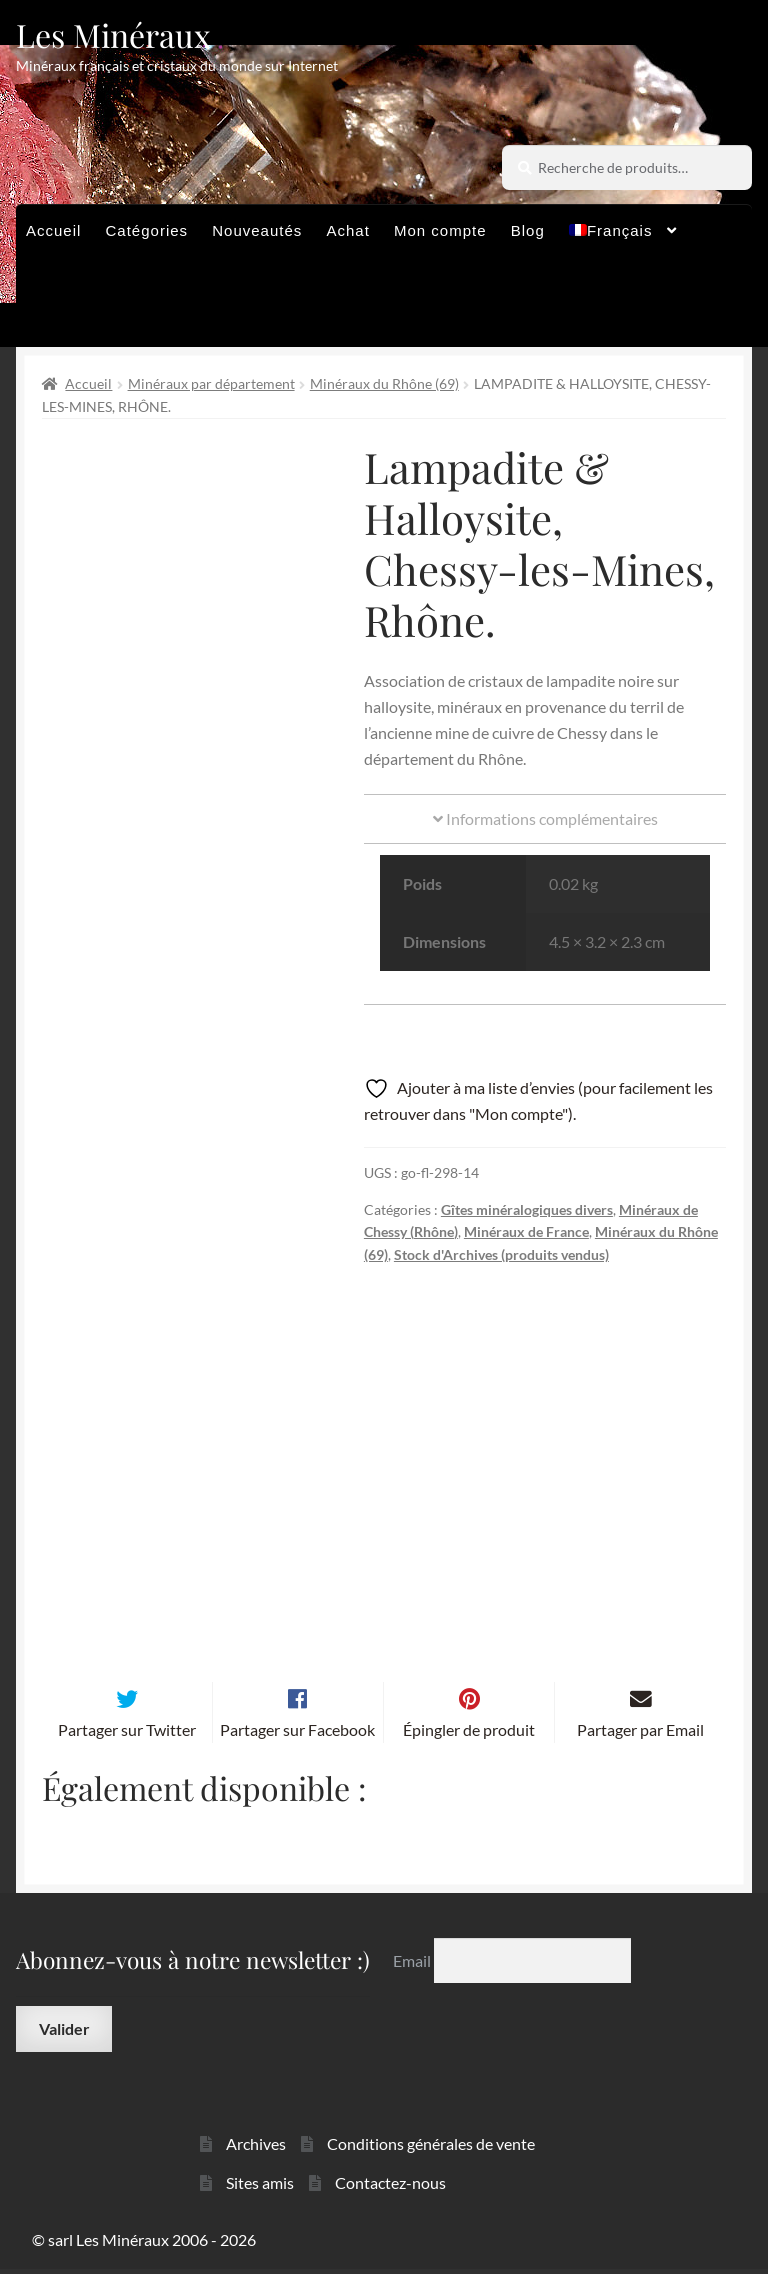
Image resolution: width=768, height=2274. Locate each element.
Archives (256, 2149)
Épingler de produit (469, 1734)
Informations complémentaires (545, 818)
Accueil (53, 230)
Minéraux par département (211, 383)
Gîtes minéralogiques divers (527, 1209)
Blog (528, 230)
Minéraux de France (526, 1231)
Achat (347, 230)
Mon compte (440, 230)
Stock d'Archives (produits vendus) (501, 1254)
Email (413, 1965)
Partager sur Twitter (127, 1734)
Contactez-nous (390, 2187)
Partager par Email (640, 1734)
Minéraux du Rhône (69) (384, 383)
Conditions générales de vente (431, 2149)
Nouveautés (257, 230)
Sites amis (260, 2187)
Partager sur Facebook (297, 1734)
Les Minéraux (113, 34)
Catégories (147, 230)
